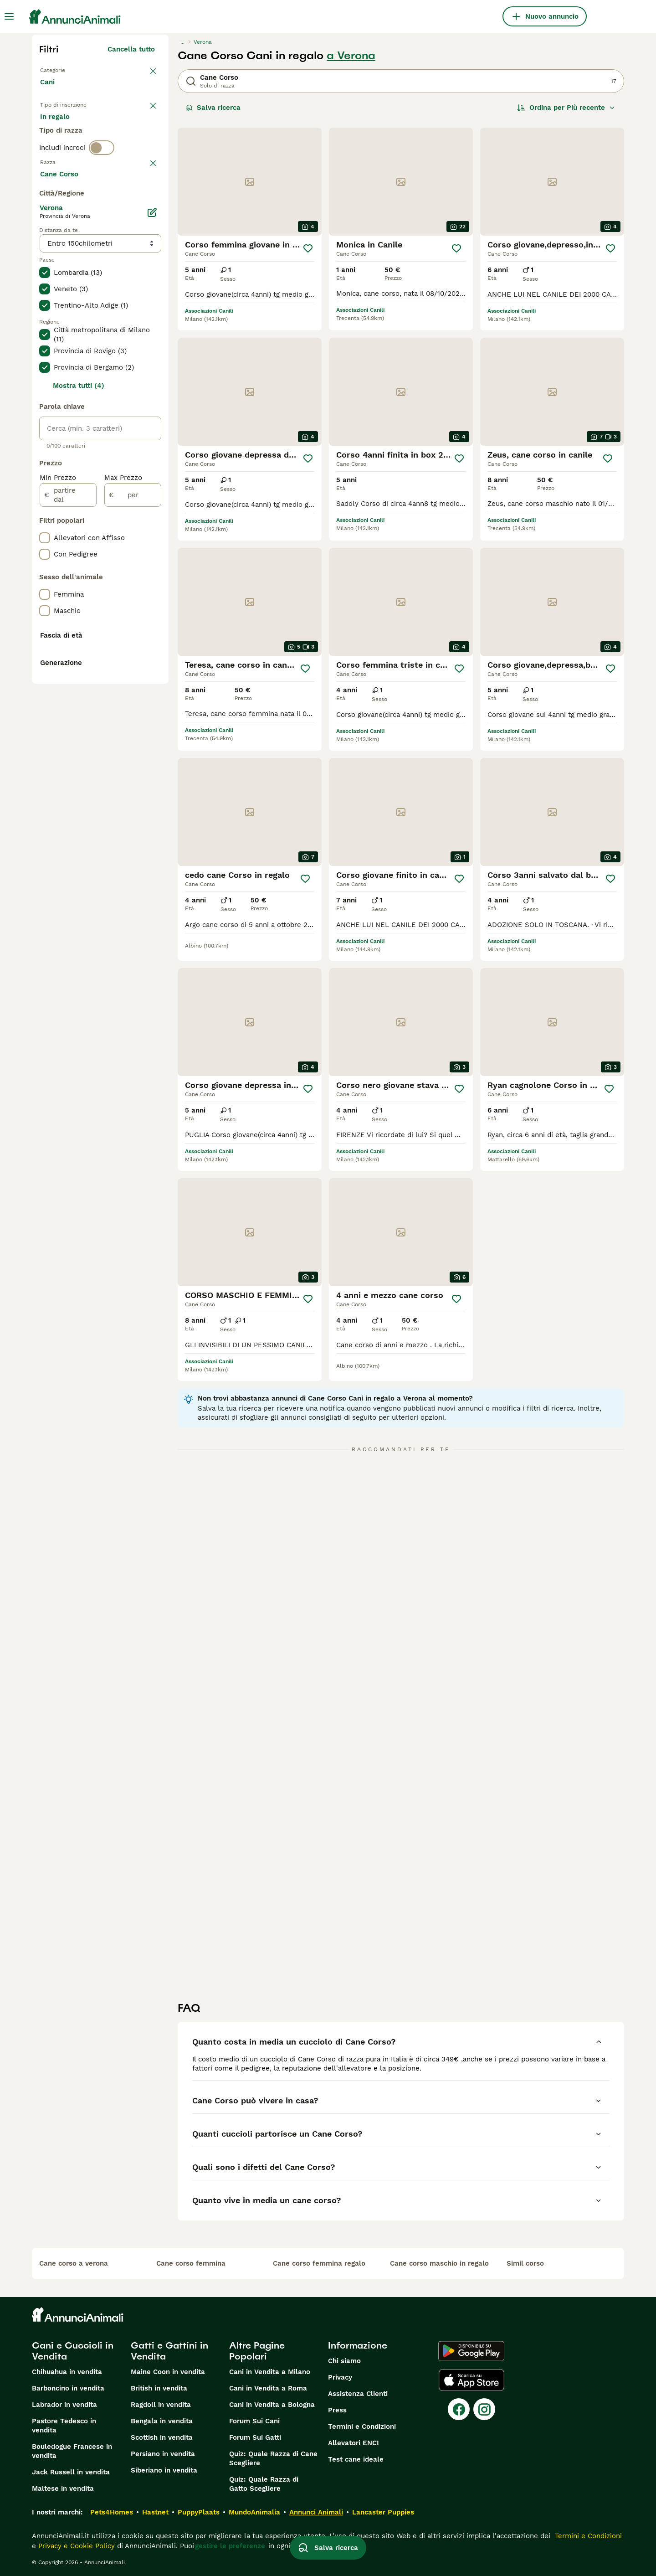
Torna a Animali (66, 69)
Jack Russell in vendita (71, 2472)
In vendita (64, 133)
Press (337, 2410)
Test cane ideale (356, 2459)
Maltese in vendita (63, 2488)
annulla (142, 209)
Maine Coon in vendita (168, 2372)
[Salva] (308, 248)
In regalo (115, 133)
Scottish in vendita (162, 2437)
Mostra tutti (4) (78, 630)
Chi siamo (344, 2361)
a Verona (351, 55)
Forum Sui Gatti (255, 2437)
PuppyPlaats (199, 2512)
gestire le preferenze (230, 2546)
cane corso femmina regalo (319, 2263)
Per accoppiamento (79, 155)
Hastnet (155, 2512)
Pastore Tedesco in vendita (64, 2425)
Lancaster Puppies (383, 2512)
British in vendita (159, 2388)
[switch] (101, 189)
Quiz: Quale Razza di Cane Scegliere (273, 2458)
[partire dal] (68, 739)
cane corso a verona (73, 2263)
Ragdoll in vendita (161, 2405)
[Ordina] (566, 107)
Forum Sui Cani (254, 2421)
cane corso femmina (191, 2263)
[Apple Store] (471, 2380)
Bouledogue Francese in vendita (72, 2451)
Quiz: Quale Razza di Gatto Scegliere (263, 2484)
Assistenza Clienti (358, 2394)
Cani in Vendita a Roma (268, 2388)
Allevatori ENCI (353, 2443)
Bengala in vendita (162, 2421)
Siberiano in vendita (164, 2470)
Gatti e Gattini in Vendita (169, 2351)
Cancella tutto (131, 49)
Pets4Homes (111, 2512)
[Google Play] (471, 2351)
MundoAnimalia (254, 2512)
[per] (132, 739)
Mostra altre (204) (130, 419)
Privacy (340, 2377)
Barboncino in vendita (68, 2388)
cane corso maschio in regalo (439, 2263)
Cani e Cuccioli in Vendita (72, 2351)
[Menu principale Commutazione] (9, 16)
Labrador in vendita (64, 2405)
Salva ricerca (213, 107)
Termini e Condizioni (362, 2426)
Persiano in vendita (163, 2454)
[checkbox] (45, 256)
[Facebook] (459, 2409)
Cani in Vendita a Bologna (272, 2405)
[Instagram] (484, 2409)
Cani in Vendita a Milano (269, 2372)
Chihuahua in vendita (67, 2372)
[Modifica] (152, 457)
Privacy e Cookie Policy (75, 2546)
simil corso (525, 2263)
